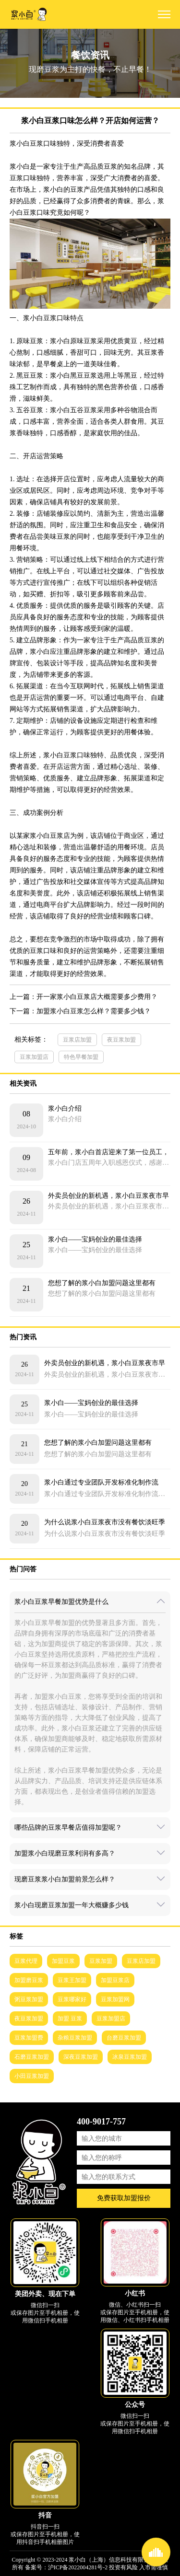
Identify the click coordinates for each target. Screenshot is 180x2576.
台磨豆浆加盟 (124, 2037)
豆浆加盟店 (34, 1057)
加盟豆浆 (63, 1961)
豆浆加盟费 (28, 2037)
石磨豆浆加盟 (31, 2057)
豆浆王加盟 (72, 1980)
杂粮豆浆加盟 (75, 2037)
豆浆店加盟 (77, 1039)
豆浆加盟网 (115, 1999)
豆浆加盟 (100, 1961)
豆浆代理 (25, 1961)
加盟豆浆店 (115, 1980)
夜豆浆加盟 (121, 1039)
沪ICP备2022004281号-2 (78, 2567)
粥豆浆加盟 (28, 1999)
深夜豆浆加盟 (80, 2057)
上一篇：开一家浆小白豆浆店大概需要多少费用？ (83, 996)
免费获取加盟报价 (124, 2198)
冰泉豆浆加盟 (129, 2057)
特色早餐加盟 (81, 1057)
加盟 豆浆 (70, 2018)
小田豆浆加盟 (31, 2076)
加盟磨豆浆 (28, 1980)
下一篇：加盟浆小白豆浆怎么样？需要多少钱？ (80, 1011)
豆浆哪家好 (72, 1999)
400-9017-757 (101, 2121)
